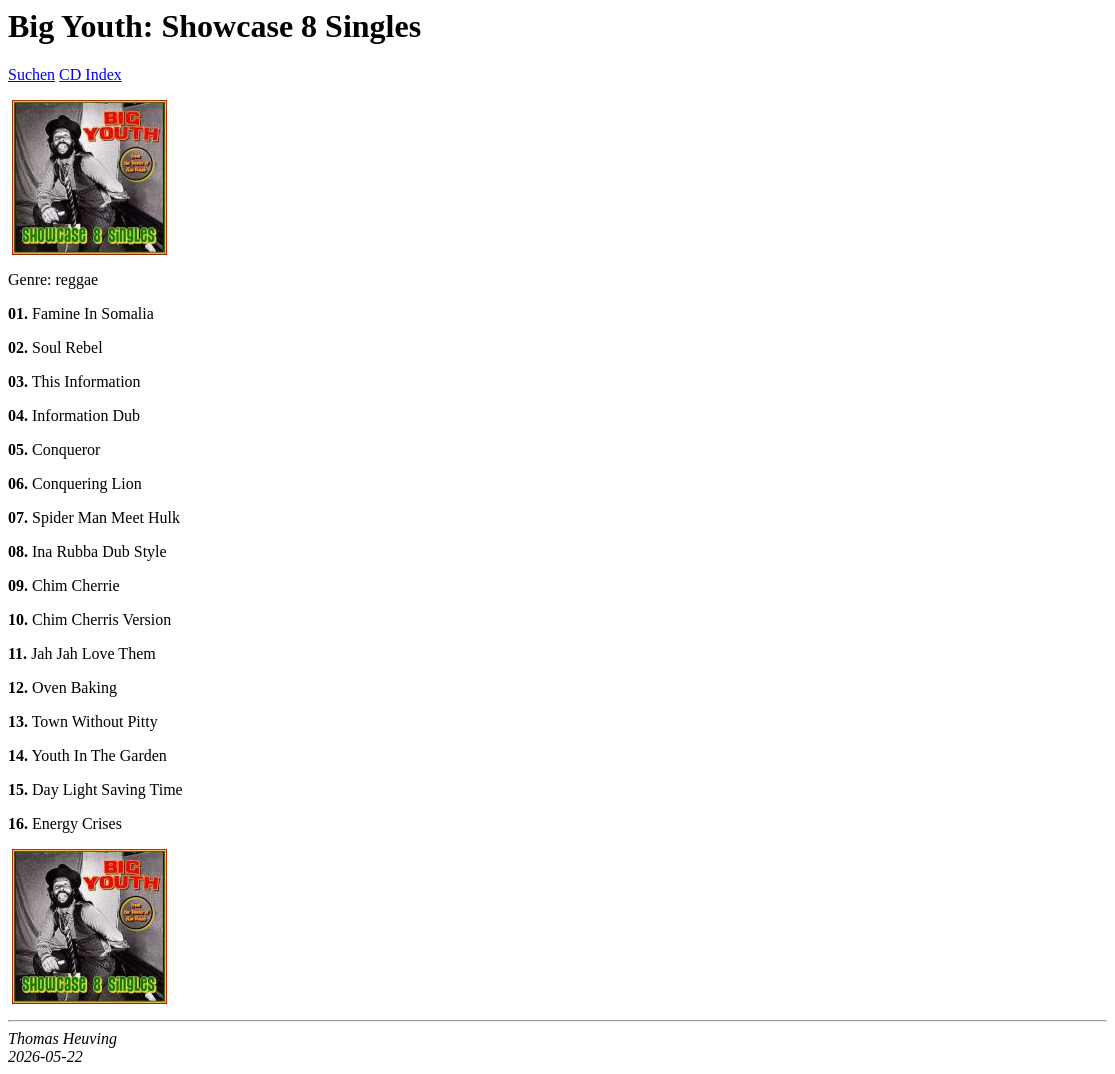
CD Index (90, 74)
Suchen (31, 74)
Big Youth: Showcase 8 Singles (214, 26)
